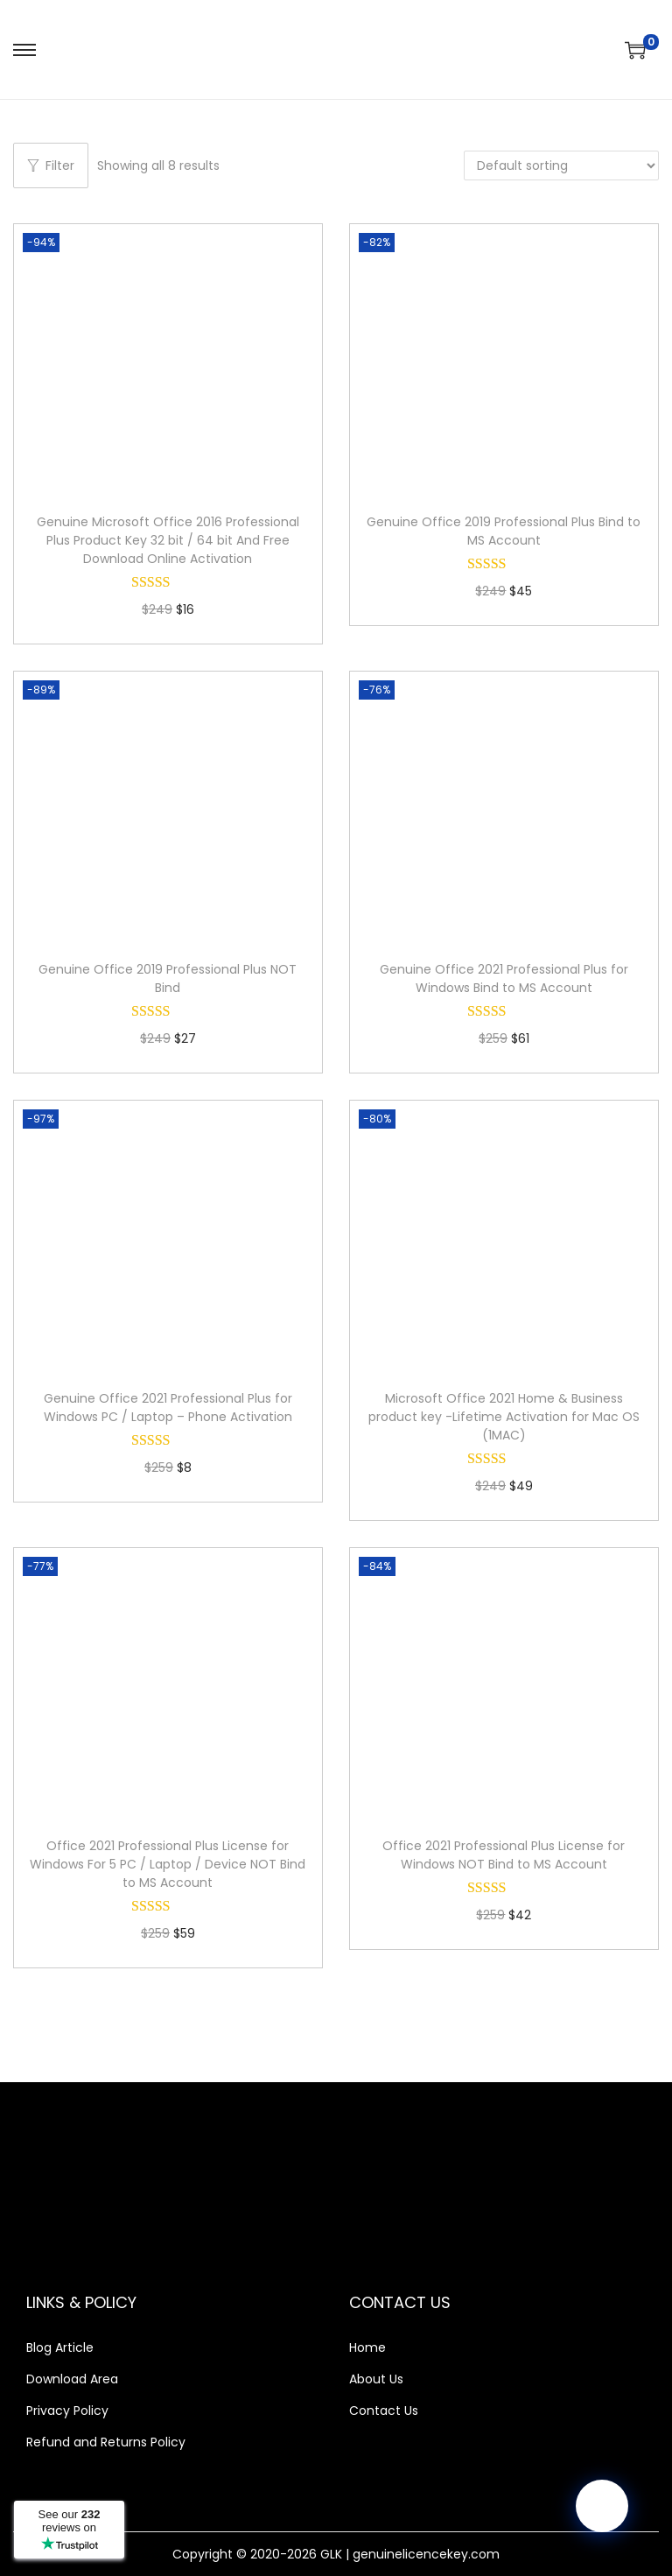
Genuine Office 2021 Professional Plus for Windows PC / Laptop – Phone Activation (168, 1407)
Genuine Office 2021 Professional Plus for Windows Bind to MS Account (504, 978)
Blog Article (60, 2347)
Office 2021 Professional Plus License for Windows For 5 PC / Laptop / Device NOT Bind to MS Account (167, 1864)
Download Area (72, 2379)
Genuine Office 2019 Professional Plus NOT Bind (167, 978)
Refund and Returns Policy (106, 2442)
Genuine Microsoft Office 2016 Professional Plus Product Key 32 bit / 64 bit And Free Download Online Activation (168, 540)
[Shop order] (561, 165)
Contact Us (383, 2410)
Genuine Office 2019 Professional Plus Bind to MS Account (503, 531)
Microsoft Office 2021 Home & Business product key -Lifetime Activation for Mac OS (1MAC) (504, 1417)
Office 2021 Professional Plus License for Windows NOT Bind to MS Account (503, 1855)
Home (367, 2347)
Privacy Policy (67, 2410)
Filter (50, 165)
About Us (376, 2379)
